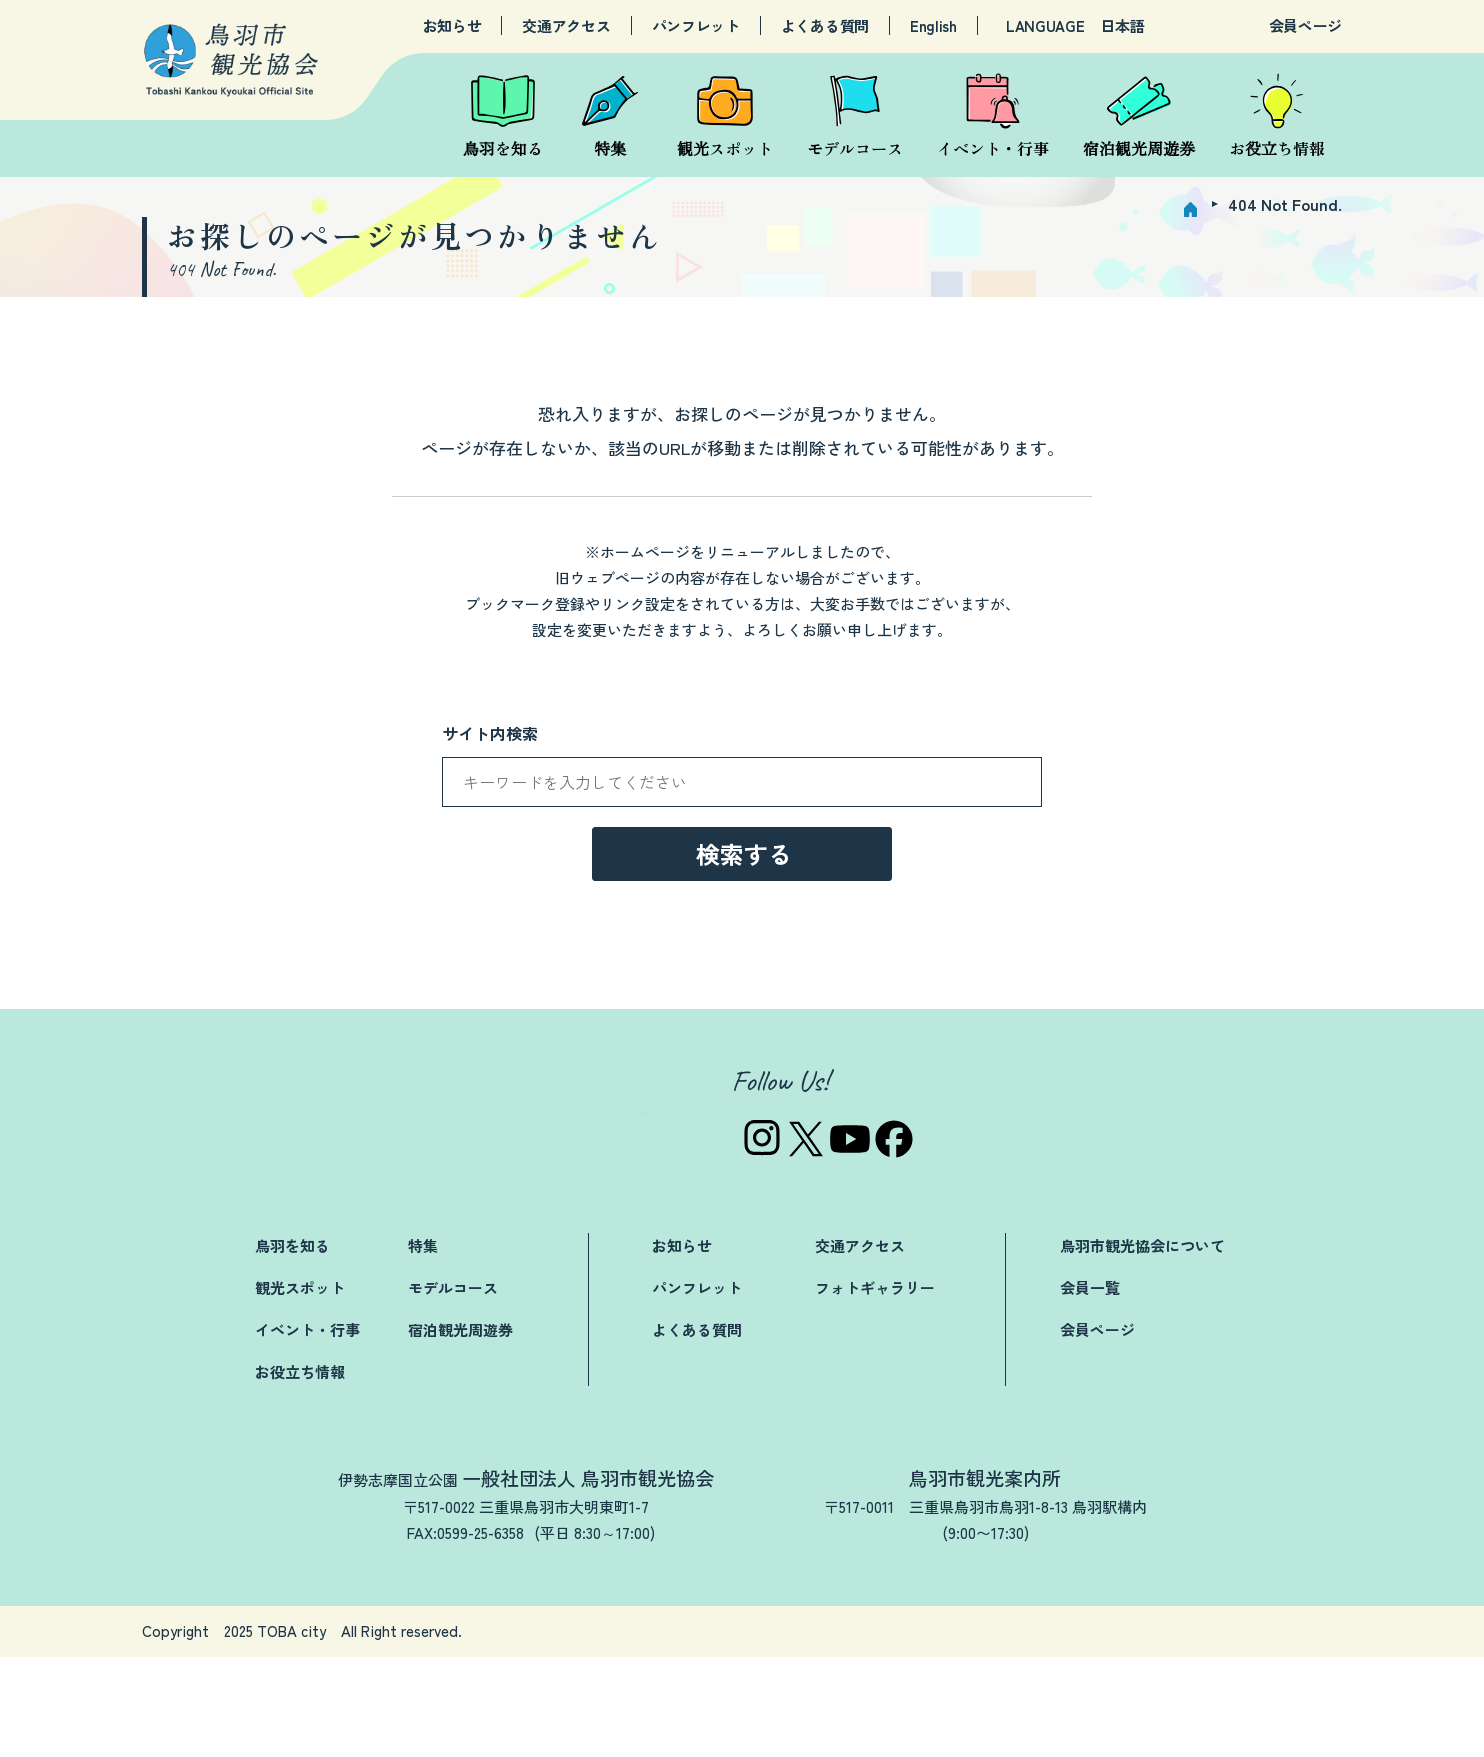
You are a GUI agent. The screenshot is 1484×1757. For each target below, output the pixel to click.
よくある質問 (825, 26)
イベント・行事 (307, 1429)
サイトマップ (1279, 1731)
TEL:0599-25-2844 (941, 1632)
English (933, 26)
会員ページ (1306, 25)
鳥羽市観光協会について (1142, 1345)
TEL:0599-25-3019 (397, 1632)
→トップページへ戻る (742, 995)
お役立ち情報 (300, 1471)
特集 (423, 1345)
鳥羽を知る (292, 1345)
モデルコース (453, 1387)
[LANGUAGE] (1149, 26)
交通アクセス (566, 26)
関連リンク (972, 1731)
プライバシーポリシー (1122, 1731)
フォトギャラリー (875, 1387)
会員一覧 (1090, 1387)
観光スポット (300, 1387)
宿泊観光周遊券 (460, 1429)
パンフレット (696, 26)
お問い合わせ (853, 1731)
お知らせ (452, 26)
